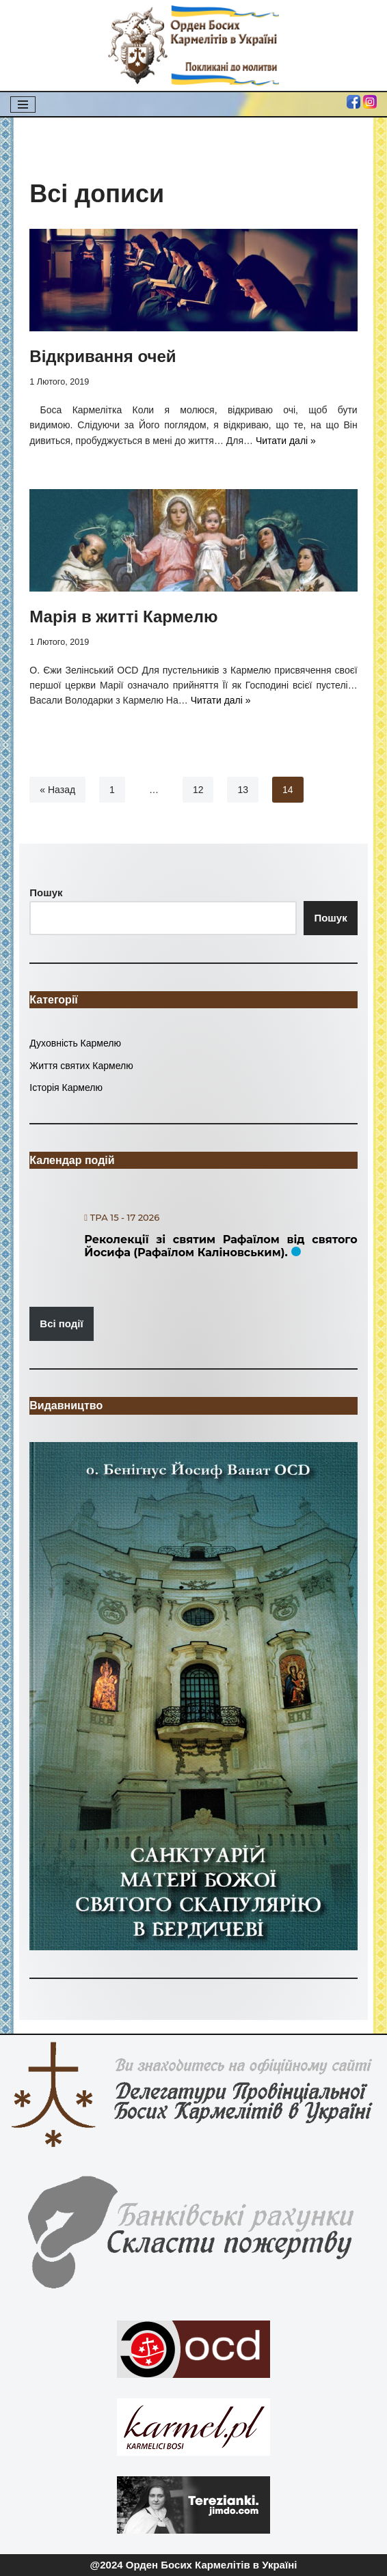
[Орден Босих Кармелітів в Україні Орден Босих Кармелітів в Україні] (193, 45)
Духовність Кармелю (75, 1043)
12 (198, 789)
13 (242, 789)
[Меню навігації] (23, 104)
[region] (193, 1696)
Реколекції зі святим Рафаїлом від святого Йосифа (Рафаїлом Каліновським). (220, 1246)
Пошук (330, 918)
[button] (193, 1696)
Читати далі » (286, 440)
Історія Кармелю (66, 1087)
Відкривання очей (102, 356)
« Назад (57, 789)
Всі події (61, 1323)
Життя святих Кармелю (81, 1065)
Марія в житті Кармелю (123, 616)
